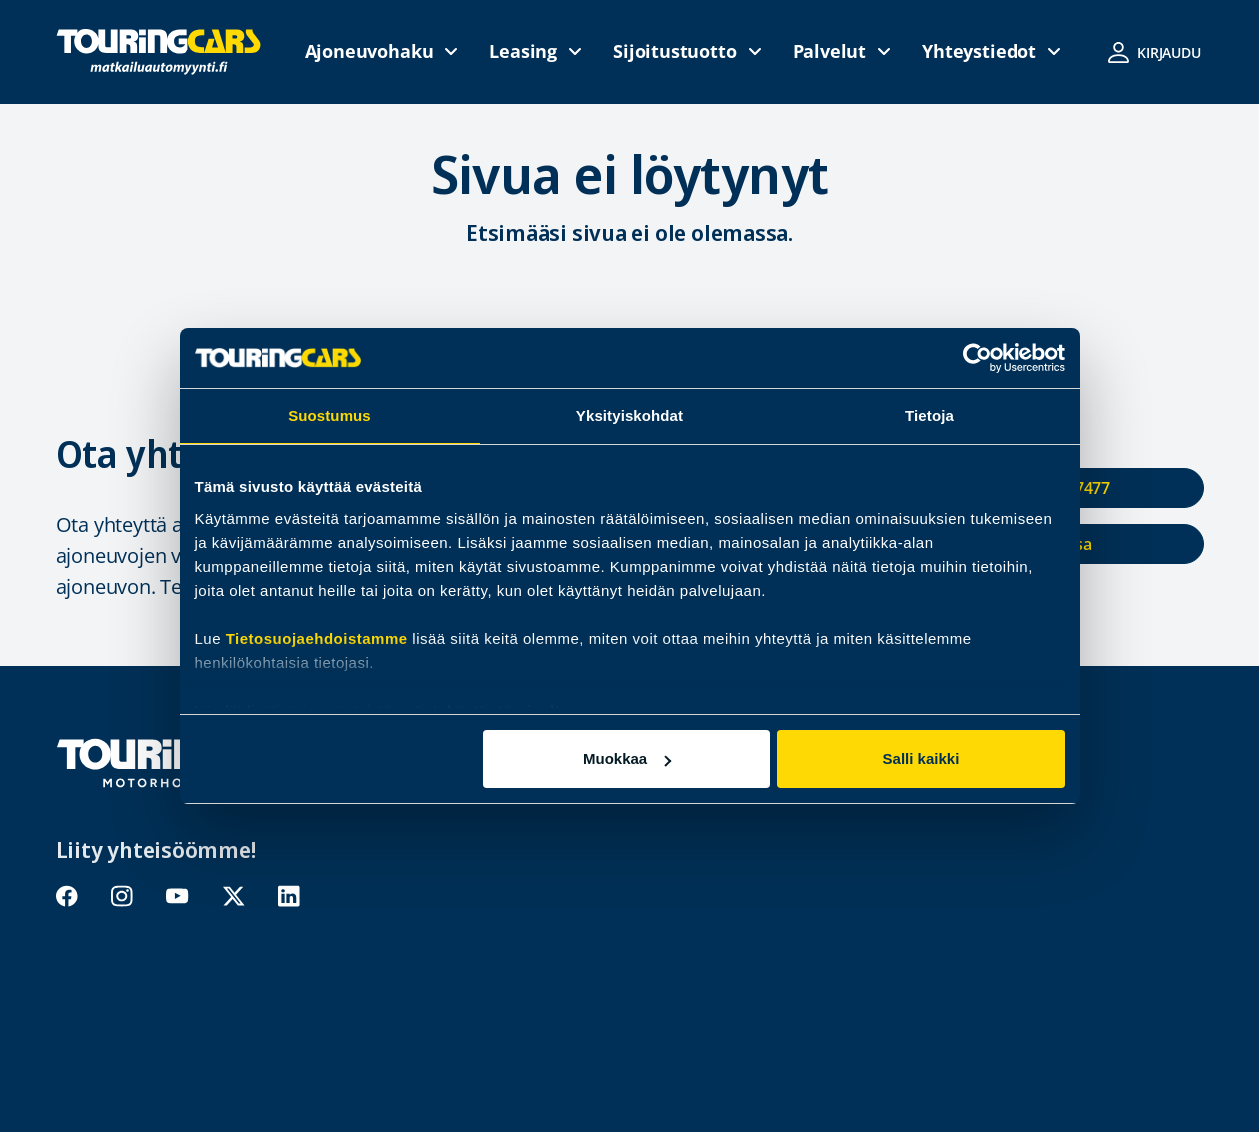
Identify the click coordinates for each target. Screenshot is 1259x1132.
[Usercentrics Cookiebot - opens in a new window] (977, 358)
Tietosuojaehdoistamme (317, 638)
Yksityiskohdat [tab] (629, 415)
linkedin (288, 896)
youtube (177, 896)
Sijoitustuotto (674, 51)
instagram (121, 896)
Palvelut (830, 51)
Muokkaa (627, 758)
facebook (67, 896)
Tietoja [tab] (929, 415)
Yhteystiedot (979, 51)
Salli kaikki (921, 758)
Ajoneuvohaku (369, 51)
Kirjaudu (1169, 52)
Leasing (523, 51)
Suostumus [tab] (329, 415)
